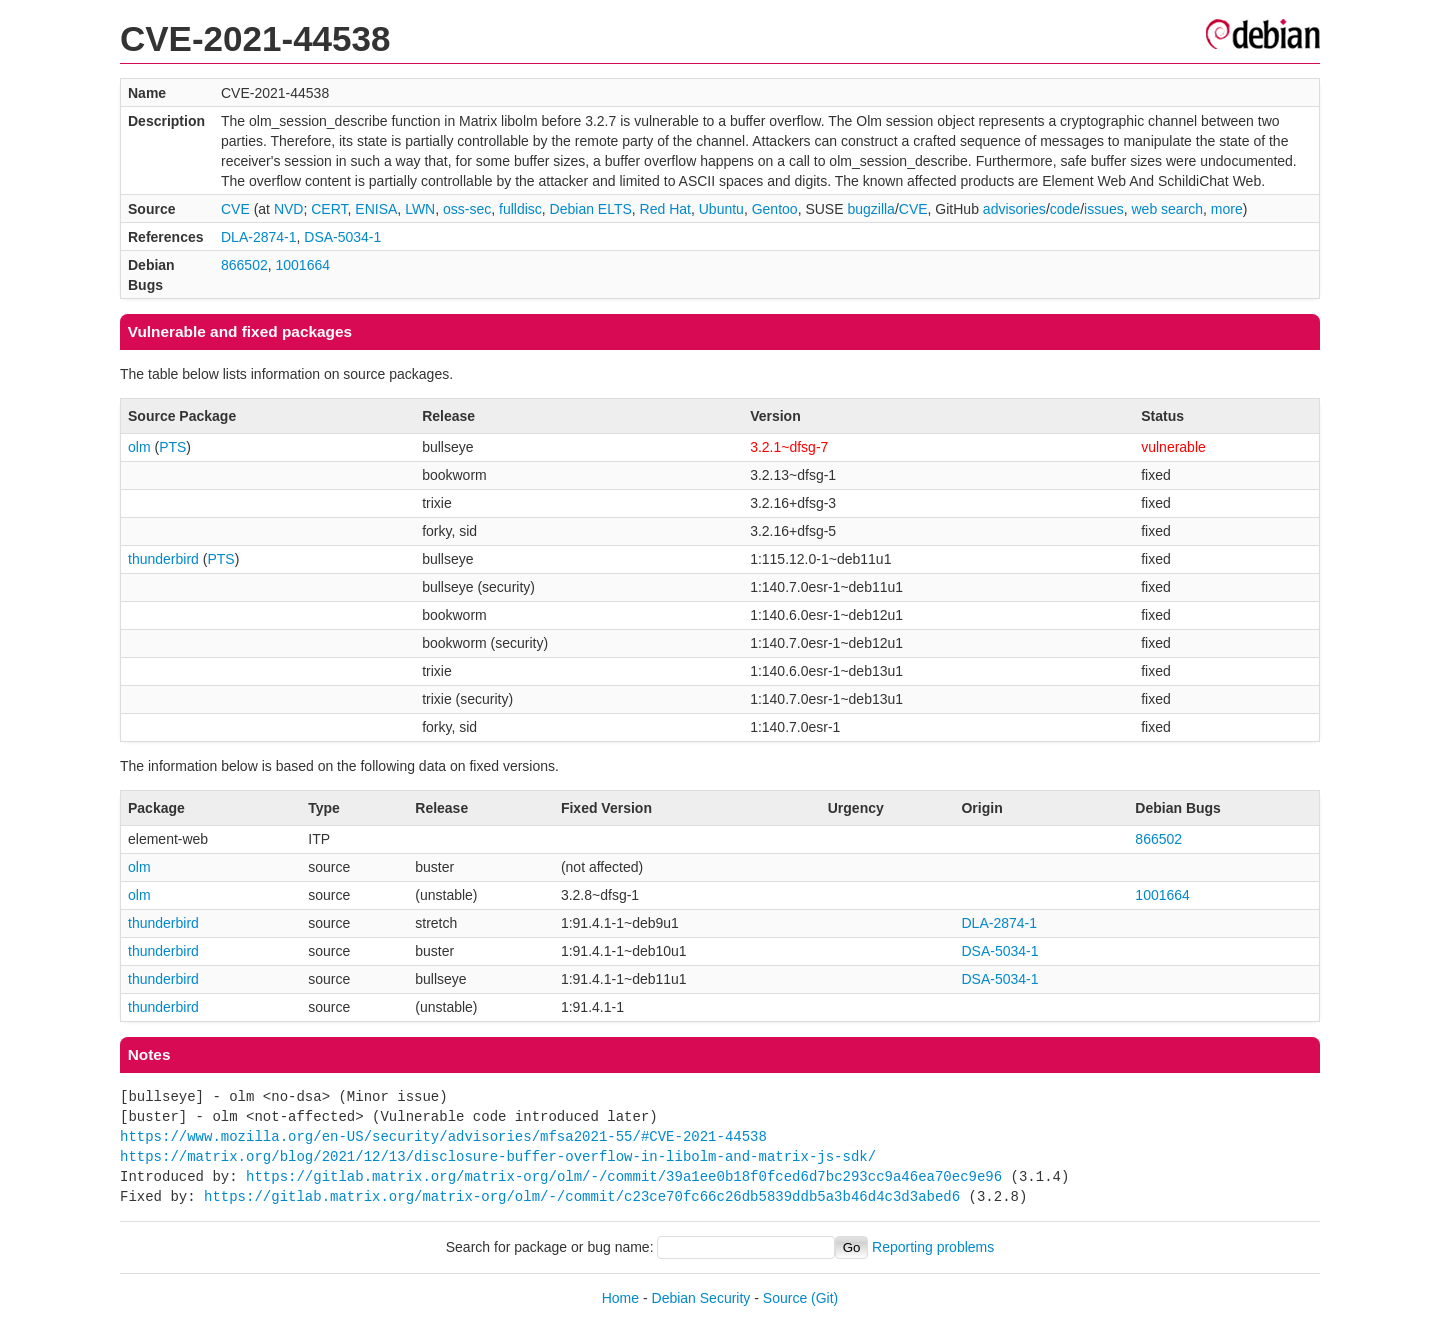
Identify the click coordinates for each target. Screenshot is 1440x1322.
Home (620, 1298)
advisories (1014, 209)
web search (1167, 209)
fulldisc (520, 209)
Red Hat (665, 209)
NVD (289, 209)
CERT (329, 209)
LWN (420, 209)
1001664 (302, 265)
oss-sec (467, 209)
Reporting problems (933, 1247)
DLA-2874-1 (259, 237)
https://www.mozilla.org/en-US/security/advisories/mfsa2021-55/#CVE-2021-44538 (443, 1136)
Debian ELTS (591, 209)
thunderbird (163, 559)
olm (139, 447)
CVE (235, 209)
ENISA (376, 209)
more (1227, 209)
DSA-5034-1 (342, 237)
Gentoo (775, 209)
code (1065, 209)
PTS (172, 447)
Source (785, 1298)
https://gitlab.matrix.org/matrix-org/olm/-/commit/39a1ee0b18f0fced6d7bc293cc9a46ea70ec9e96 (624, 1176)
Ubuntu (721, 209)
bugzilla (870, 209)
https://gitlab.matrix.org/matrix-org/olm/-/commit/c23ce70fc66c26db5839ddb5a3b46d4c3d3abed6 (582, 1196)
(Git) (824, 1298)
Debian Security (701, 1298)
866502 (244, 265)
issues (1104, 209)
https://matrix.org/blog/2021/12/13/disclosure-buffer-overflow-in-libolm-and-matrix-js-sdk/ (498, 1156)
